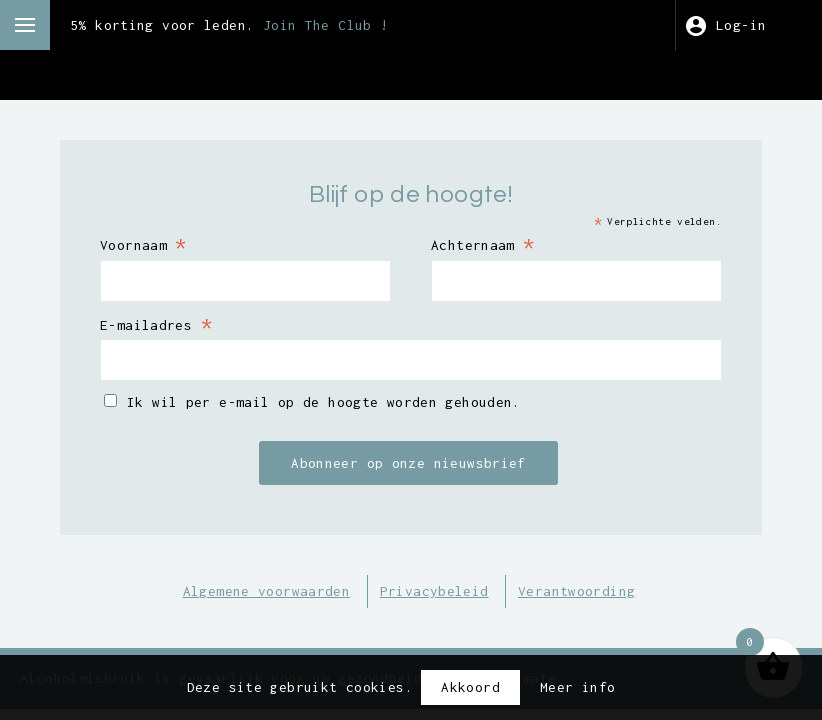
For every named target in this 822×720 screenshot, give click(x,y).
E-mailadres (156, 324)
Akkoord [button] (470, 687)
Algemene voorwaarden (267, 591)
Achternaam (483, 244)
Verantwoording (576, 591)
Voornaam (143, 244)
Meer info (577, 687)
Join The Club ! (326, 25)
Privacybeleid (434, 591)
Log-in (741, 25)
